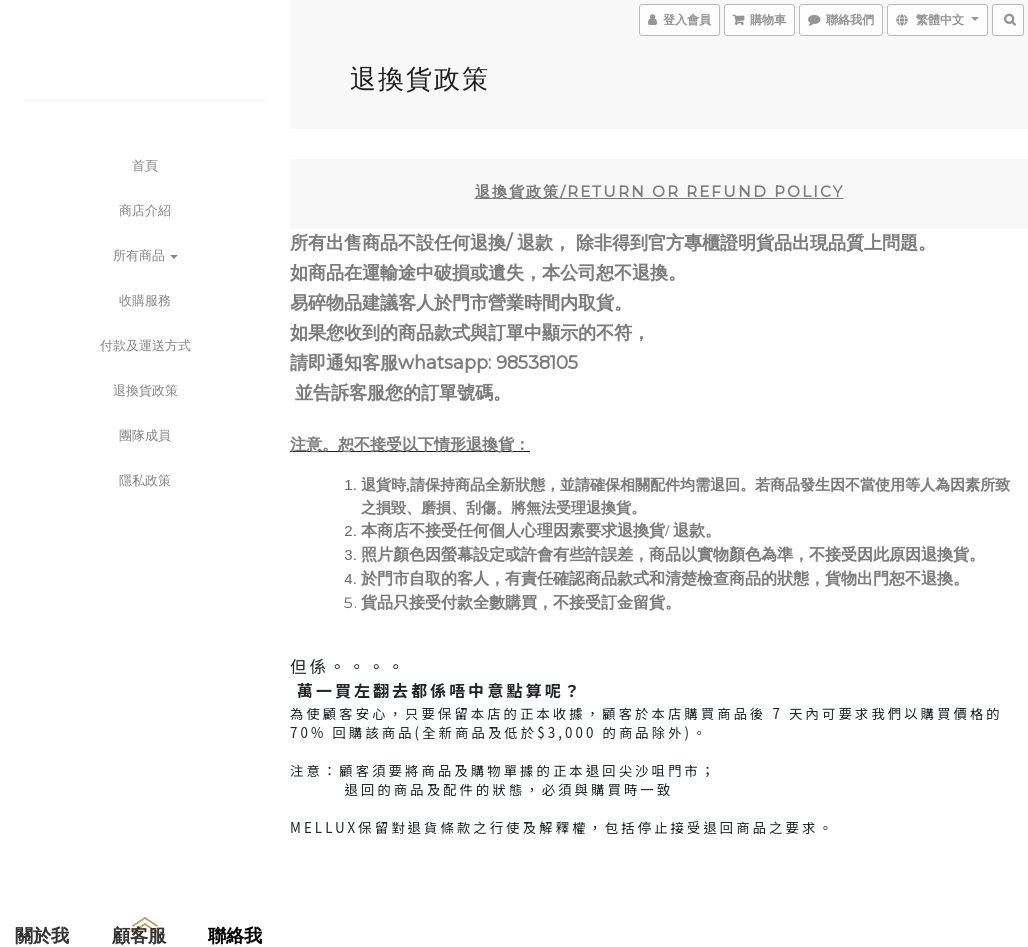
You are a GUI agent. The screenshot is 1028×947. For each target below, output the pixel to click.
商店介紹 (145, 210)
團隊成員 (145, 435)
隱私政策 (145, 480)
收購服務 (145, 300)
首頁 (145, 165)
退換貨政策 (145, 390)
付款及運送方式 (145, 345)
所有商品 (145, 255)
